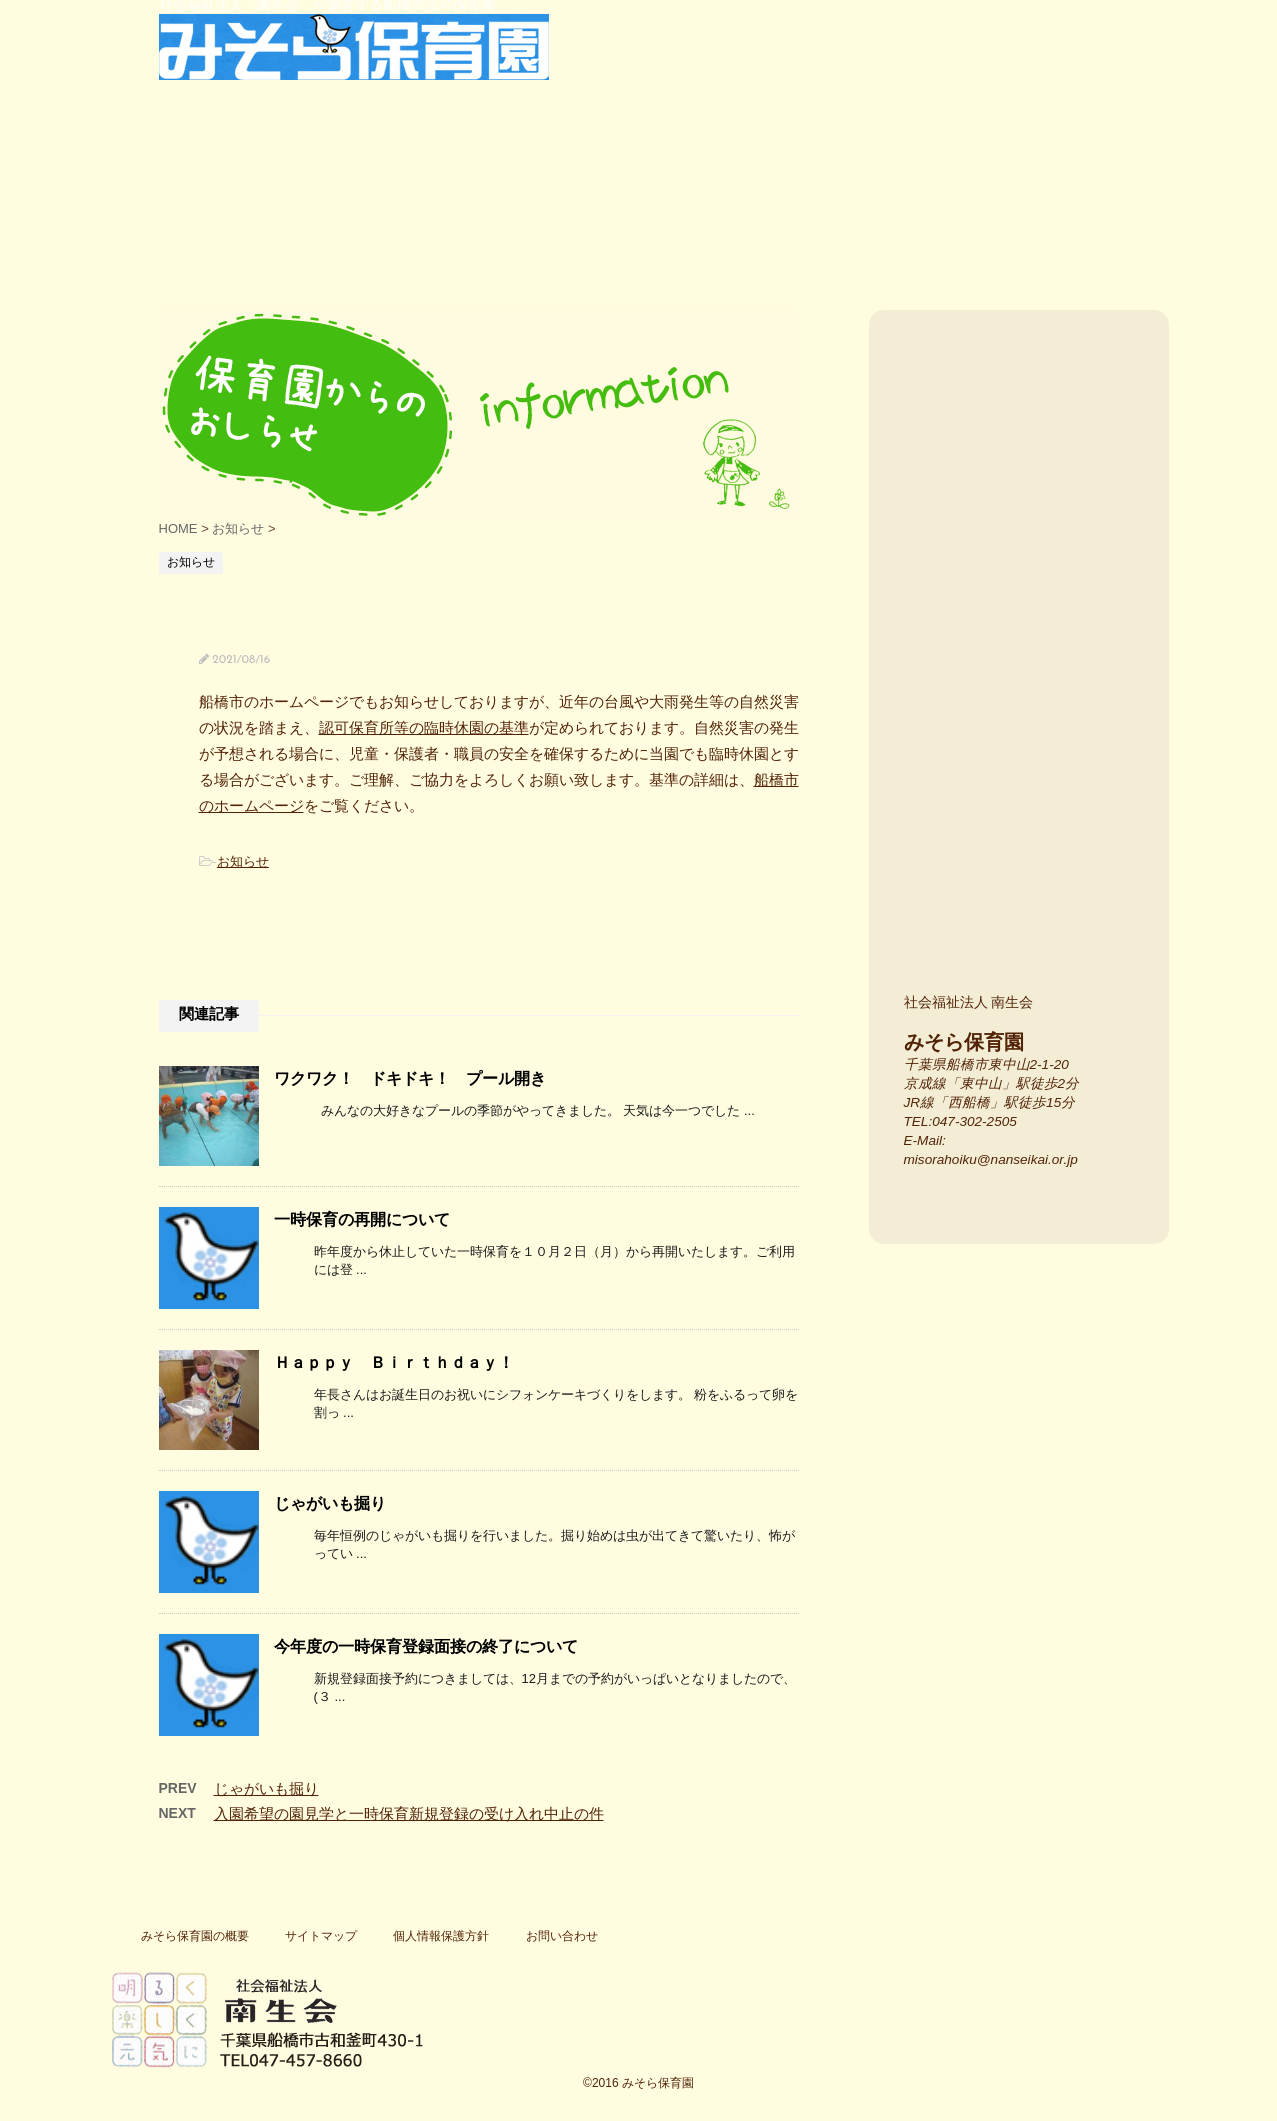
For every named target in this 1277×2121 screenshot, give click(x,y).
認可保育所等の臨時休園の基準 (424, 727)
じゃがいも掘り (330, 1503)
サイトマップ (321, 1936)
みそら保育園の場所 (1026, 625)
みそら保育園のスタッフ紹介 (1026, 895)
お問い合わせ (562, 1936)
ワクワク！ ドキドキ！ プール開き (410, 1078)
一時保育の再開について (362, 1219)
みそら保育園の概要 (195, 1936)
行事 (575, 219)
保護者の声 (724, 219)
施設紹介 (1026, 760)
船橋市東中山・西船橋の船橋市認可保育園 (159, 219)
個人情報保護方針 (441, 1936)
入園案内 (1026, 439)
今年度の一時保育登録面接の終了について (426, 1646)
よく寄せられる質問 (873, 219)
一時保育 (1014, 219)
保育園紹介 (255, 219)
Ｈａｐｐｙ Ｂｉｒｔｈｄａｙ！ (394, 1362)
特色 (404, 219)
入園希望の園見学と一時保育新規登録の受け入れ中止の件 (409, 1813)
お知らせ (243, 861)
